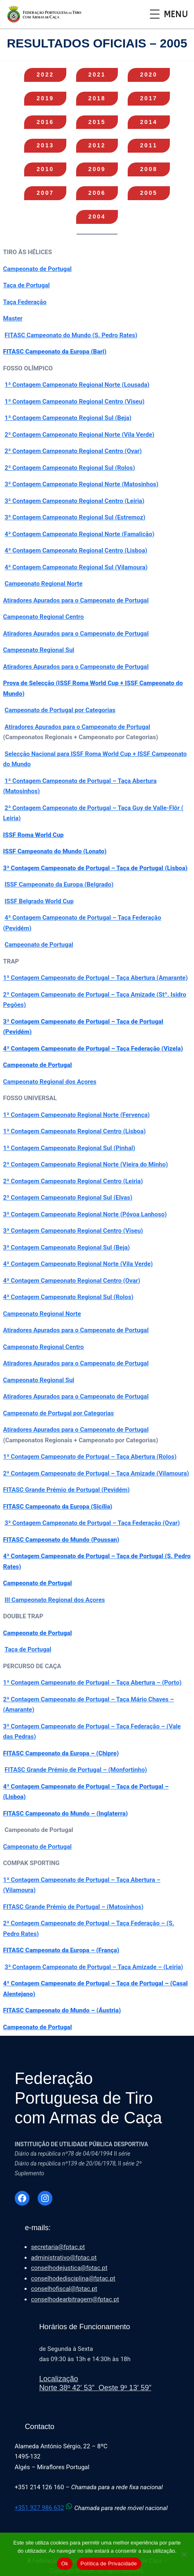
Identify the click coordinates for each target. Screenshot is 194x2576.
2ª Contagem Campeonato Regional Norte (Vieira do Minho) (85, 1164)
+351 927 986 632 (44, 2507)
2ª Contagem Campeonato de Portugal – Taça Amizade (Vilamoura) (96, 1473)
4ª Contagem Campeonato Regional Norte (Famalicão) (79, 534)
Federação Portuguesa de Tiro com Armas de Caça (88, 2098)
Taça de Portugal (26, 285)
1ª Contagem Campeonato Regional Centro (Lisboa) (74, 1131)
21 (97, 74)
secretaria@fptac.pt (58, 2247)
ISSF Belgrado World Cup (39, 901)
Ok (64, 2563)
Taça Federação (25, 302)
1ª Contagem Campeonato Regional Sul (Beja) (68, 418)
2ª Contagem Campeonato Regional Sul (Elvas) (68, 1197)
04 (97, 216)
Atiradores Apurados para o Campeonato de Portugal (76, 600)
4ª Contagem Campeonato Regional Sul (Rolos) (68, 1297)
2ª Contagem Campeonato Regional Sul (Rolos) (70, 467)
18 (97, 98)
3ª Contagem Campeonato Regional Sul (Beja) (66, 1247)
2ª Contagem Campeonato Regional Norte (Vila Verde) (79, 434)
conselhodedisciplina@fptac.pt (73, 2278)
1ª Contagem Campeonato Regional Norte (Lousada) (77, 384)
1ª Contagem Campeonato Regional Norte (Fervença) (76, 1115)
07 (45, 192)
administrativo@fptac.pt (64, 2257)
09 (97, 169)
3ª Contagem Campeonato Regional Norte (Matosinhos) (81, 484)
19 (45, 98)
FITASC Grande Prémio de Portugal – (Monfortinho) (76, 1769)
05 (148, 192)
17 (148, 98)
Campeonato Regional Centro (43, 616)
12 (97, 145)
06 (97, 192)
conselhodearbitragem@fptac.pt (75, 2299)
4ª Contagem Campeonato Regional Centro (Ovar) (71, 1280)
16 (45, 122)
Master (13, 318)
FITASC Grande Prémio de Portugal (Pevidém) (66, 1489)
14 (148, 122)
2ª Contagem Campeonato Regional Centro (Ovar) (73, 451)
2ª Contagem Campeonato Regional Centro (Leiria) (73, 1181)
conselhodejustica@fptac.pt (69, 2267)
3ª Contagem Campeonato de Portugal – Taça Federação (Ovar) (92, 1523)
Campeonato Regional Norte (43, 583)
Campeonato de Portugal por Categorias (60, 710)
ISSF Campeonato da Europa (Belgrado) (59, 884)
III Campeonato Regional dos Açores (55, 1600)
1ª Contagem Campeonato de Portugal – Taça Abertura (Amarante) (95, 977)
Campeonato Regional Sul (38, 650)
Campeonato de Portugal (37, 269)
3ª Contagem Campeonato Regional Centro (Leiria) (74, 501)
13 (45, 145)
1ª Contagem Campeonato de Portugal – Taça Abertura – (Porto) (92, 1682)
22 (45, 74)
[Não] (184, 2554)
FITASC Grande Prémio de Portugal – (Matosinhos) (73, 1907)
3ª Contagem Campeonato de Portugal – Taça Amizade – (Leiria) (94, 1967)
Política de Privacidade (109, 2563)
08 (148, 169)
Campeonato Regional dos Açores (50, 1081)
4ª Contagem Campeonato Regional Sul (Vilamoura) (76, 567)
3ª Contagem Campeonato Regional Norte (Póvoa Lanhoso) (85, 1214)
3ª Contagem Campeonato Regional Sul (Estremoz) (75, 517)
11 (148, 145)
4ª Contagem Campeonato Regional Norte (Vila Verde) (78, 1264)
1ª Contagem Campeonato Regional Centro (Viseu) (74, 401)
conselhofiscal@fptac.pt (64, 2288)
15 (97, 122)
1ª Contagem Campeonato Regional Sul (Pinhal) (69, 1148)
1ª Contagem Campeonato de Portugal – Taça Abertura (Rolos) (90, 1456)
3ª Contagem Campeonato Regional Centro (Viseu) (73, 1230)
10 (45, 169)
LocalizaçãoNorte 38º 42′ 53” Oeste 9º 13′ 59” (95, 2383)
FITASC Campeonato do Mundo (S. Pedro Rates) (71, 335)
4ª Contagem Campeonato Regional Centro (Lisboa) (76, 550)
